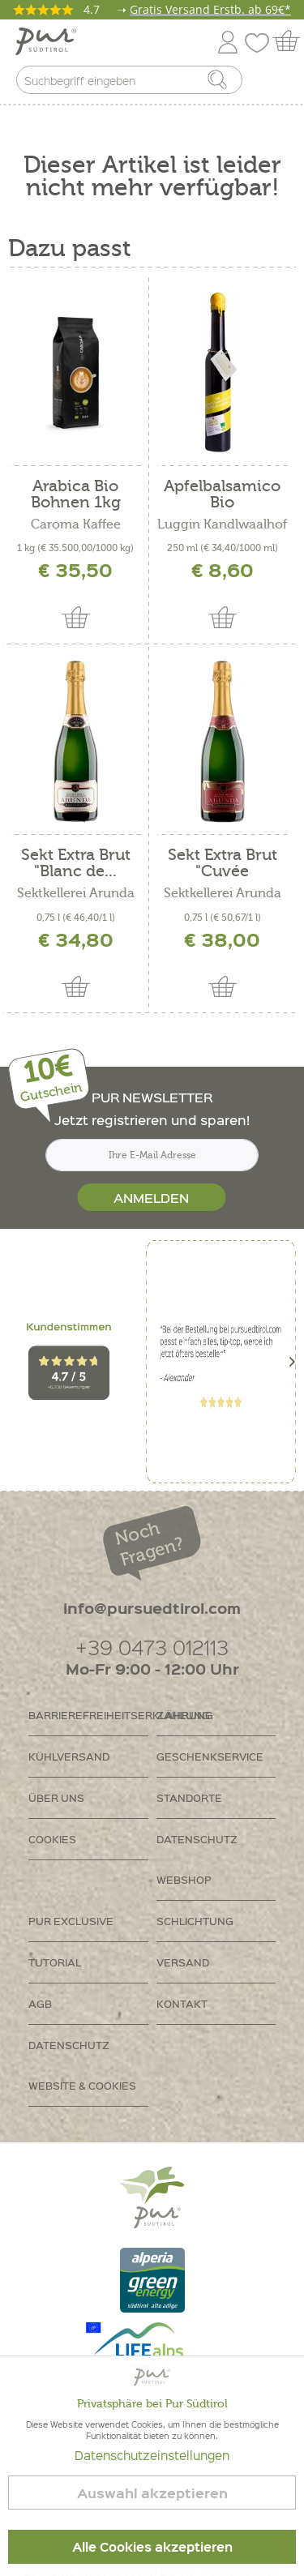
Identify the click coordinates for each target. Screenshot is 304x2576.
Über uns (56, 1797)
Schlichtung (194, 1921)
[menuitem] (277, 83)
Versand (182, 1962)
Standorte (189, 1797)
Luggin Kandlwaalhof (222, 524)
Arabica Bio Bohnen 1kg (76, 494)
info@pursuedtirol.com (152, 1608)
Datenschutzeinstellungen (152, 2455)
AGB (40, 2003)
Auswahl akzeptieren (152, 2493)
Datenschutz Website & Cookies (82, 2065)
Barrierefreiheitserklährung (88, 1715)
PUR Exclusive (70, 1921)
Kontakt (182, 2003)
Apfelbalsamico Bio (222, 494)
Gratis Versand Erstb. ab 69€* (210, 9)
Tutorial (54, 1962)
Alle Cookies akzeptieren (152, 2547)
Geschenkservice (209, 1756)
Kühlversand (68, 1756)
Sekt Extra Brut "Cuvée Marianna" (222, 863)
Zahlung (183, 1715)
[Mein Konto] (227, 39)
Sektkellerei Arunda (76, 893)
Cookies (52, 1839)
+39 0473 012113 (152, 1646)
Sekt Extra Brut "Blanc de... (76, 863)
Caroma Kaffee (76, 524)
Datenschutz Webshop (197, 1859)
